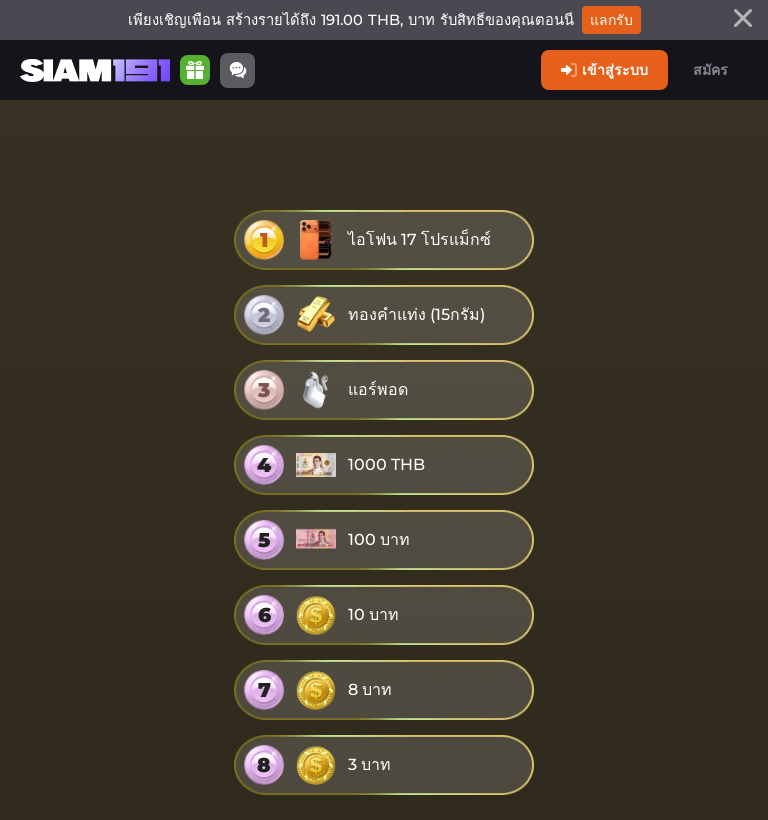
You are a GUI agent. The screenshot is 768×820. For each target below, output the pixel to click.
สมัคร (710, 70)
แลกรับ (611, 20)
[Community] (237, 70)
